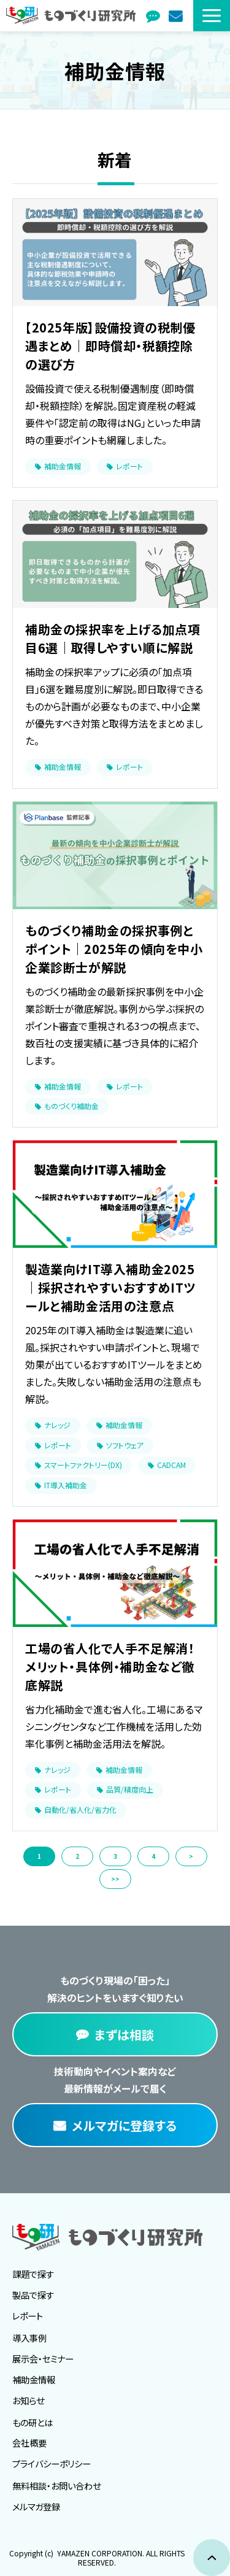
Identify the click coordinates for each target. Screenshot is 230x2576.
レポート (129, 466)
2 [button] (77, 1856)
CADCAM (171, 1464)
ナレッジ (57, 1425)
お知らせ (28, 2400)
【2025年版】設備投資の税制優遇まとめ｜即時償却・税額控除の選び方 (110, 345)
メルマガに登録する (124, 2125)
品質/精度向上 (129, 1789)
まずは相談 (154, 16)
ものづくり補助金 (71, 1106)
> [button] (191, 1856)
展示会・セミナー (43, 2358)
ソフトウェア (125, 1445)
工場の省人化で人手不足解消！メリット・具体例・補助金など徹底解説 (109, 1666)
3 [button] (115, 1856)
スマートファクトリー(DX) (83, 1464)
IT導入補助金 (65, 1485)
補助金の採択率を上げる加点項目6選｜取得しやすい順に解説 (112, 638)
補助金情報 (62, 466)
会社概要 (29, 2442)
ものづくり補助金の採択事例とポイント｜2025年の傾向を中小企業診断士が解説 (114, 948)
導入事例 (29, 2337)
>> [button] (115, 1878)
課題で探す (33, 2273)
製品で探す (33, 2294)
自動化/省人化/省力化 (80, 1809)
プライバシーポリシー (51, 2463)
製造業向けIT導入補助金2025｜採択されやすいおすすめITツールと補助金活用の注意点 (110, 1287)
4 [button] (153, 1856)
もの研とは (32, 2422)
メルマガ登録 (177, 16)
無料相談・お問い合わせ (56, 2485)
